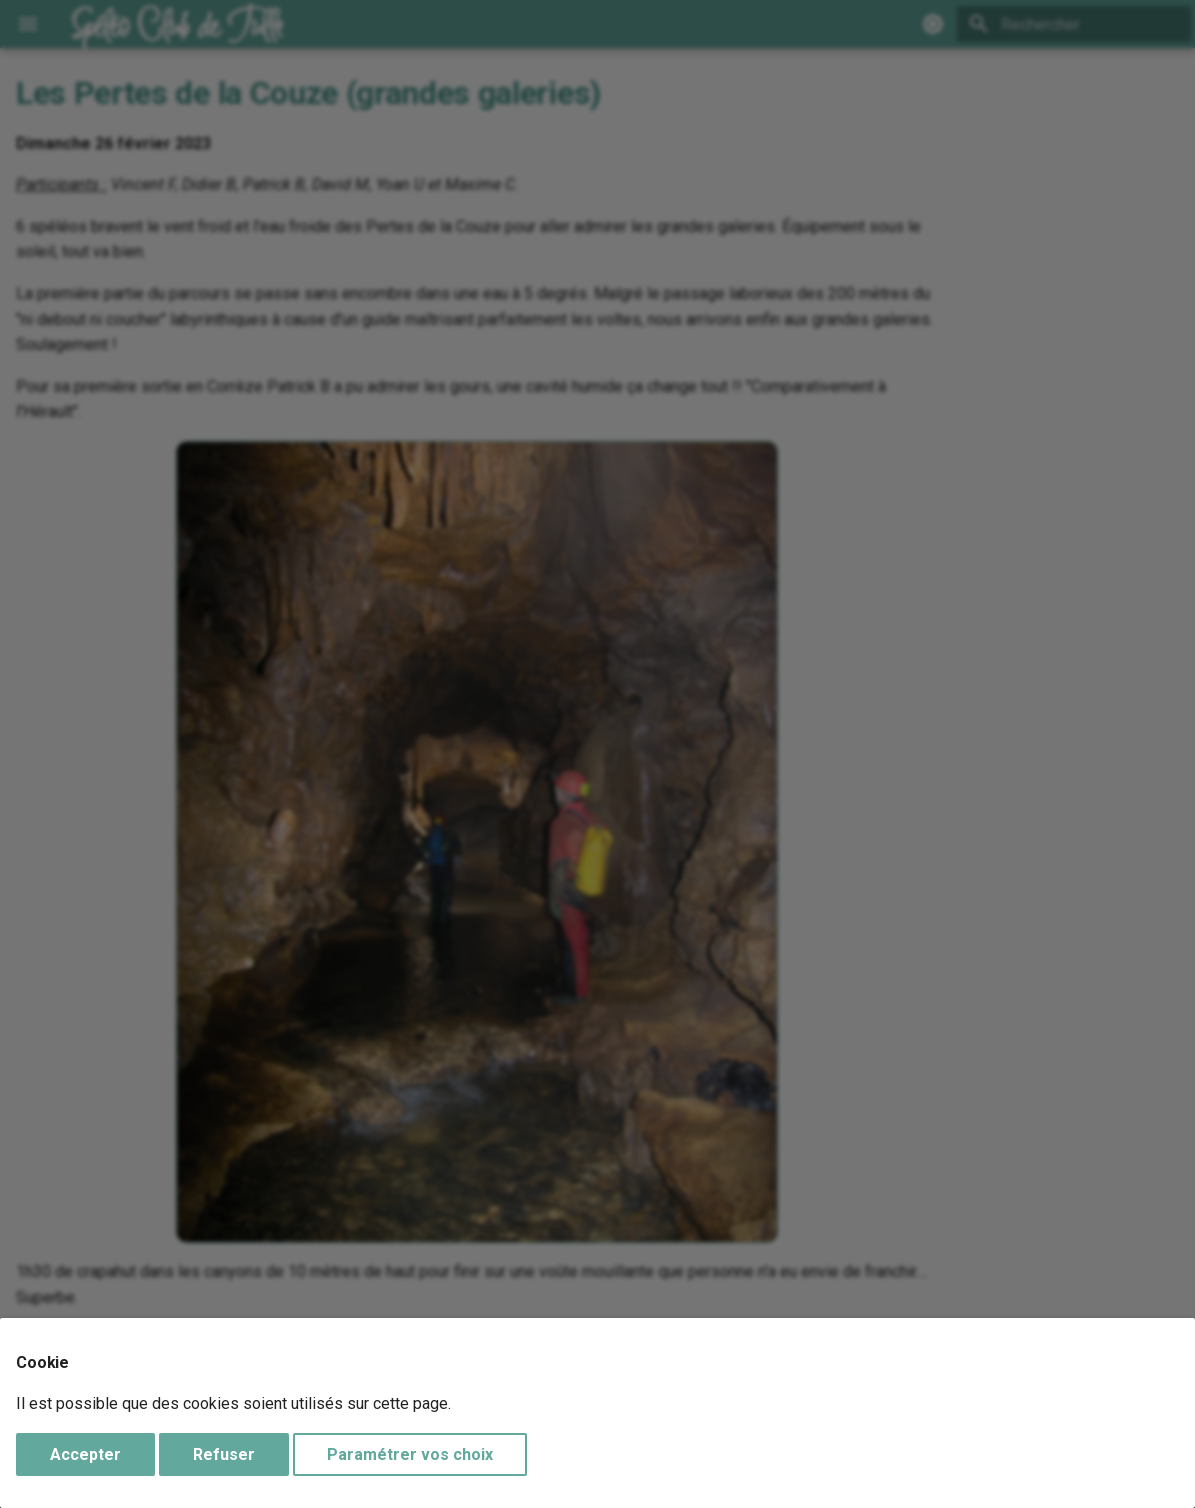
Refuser (224, 1454)
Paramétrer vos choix (410, 1454)
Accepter (85, 1454)
